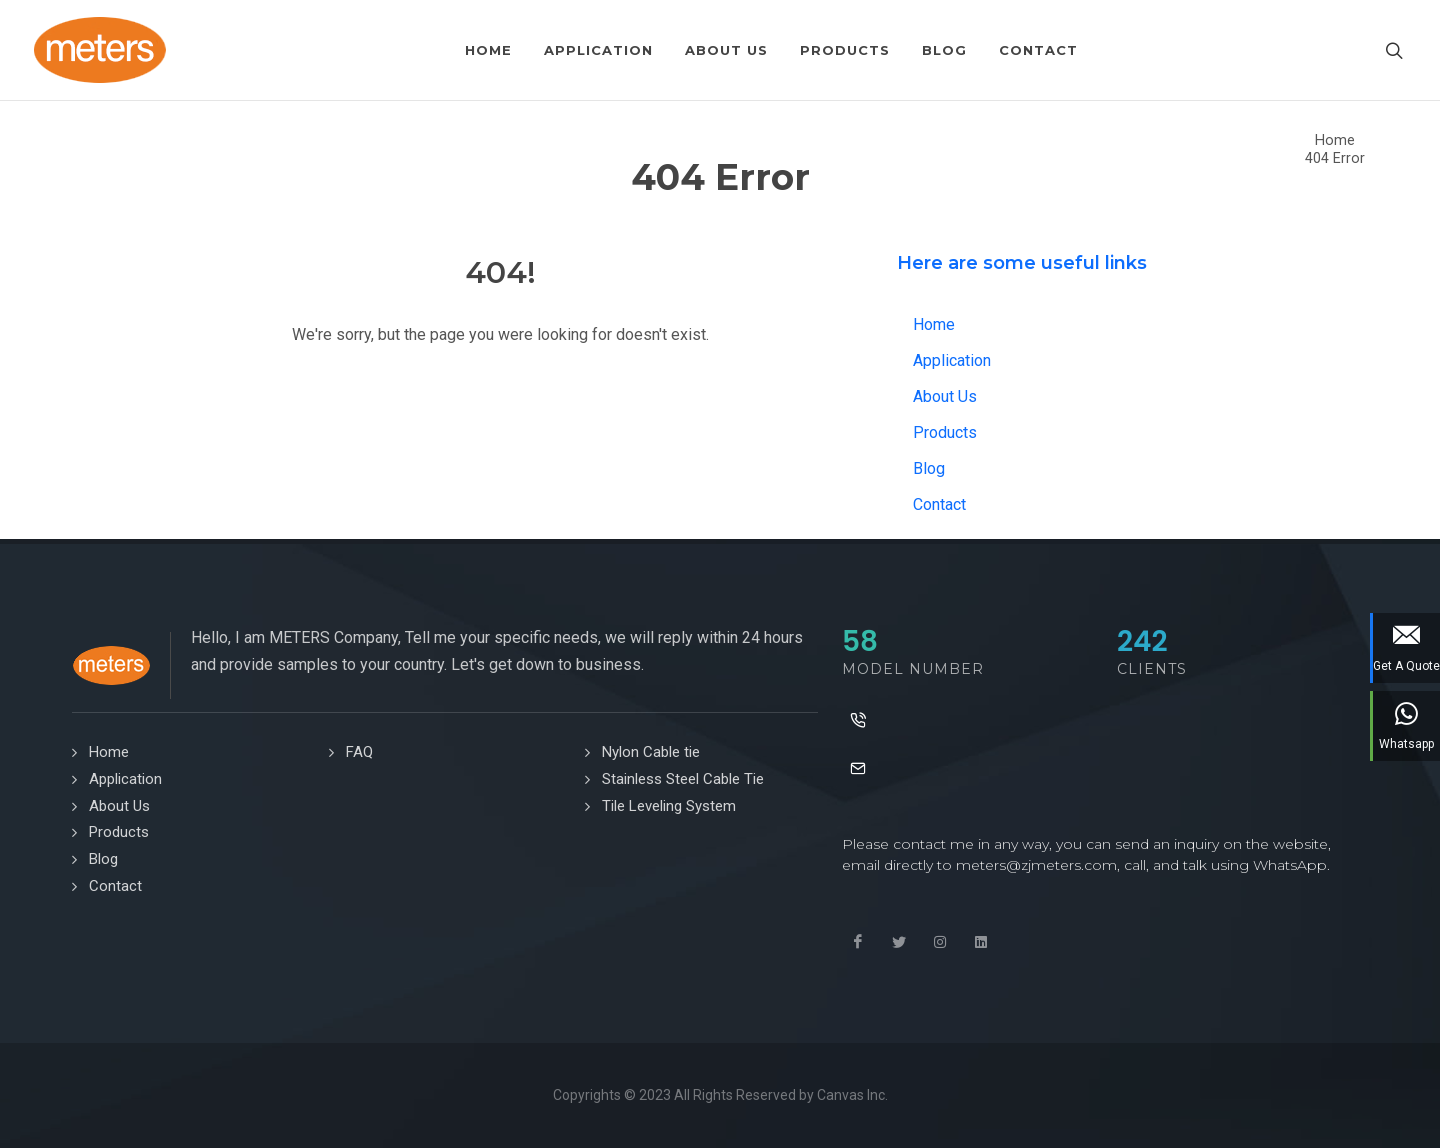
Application (952, 360)
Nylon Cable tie (651, 752)
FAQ (359, 752)
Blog (929, 468)
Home (1335, 140)
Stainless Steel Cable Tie (683, 779)
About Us (945, 396)
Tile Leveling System (669, 806)
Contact (939, 504)
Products (945, 432)
